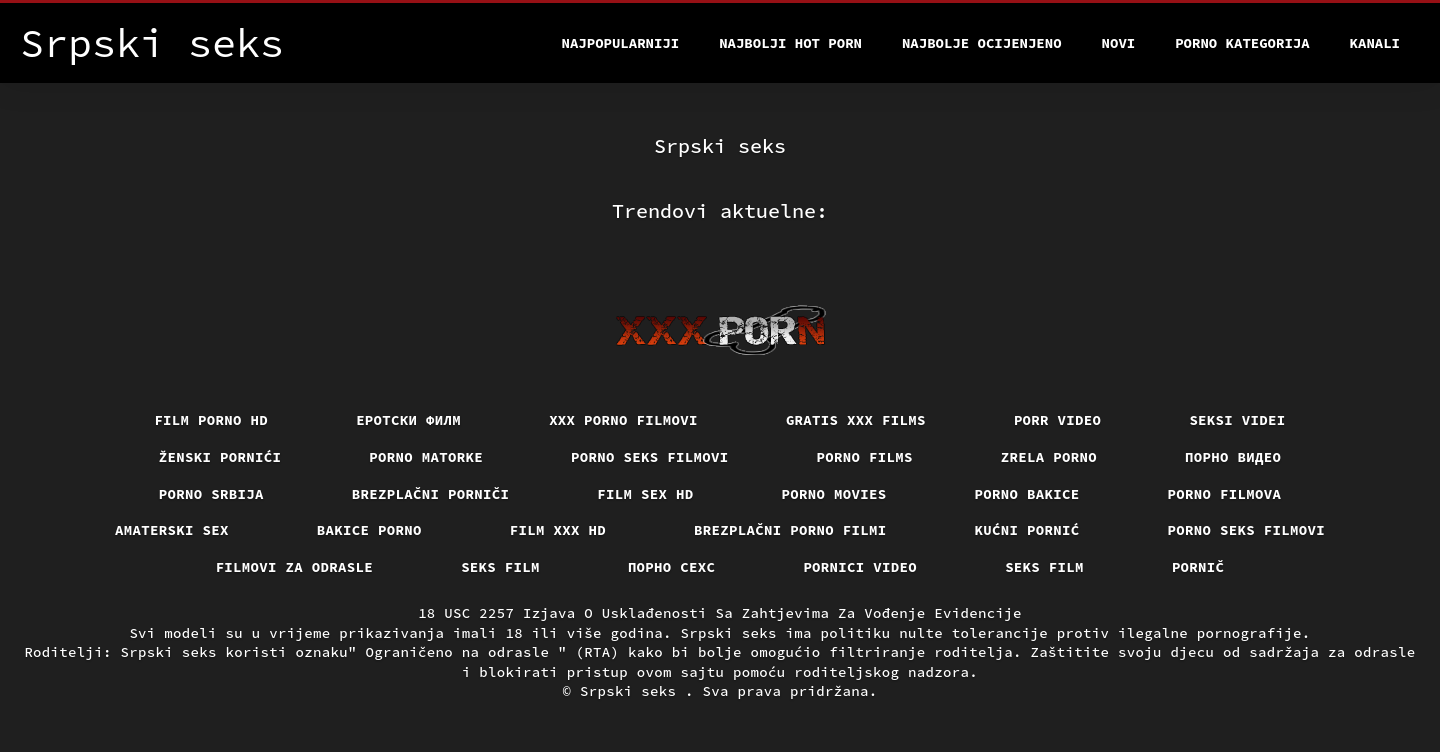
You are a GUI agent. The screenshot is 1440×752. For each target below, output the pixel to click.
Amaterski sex (172, 530)
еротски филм (408, 420)
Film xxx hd (558, 530)
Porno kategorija (1242, 43)
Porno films (865, 457)
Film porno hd (211, 420)
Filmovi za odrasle (295, 567)
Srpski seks (632, 691)
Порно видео (1233, 457)
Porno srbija (211, 494)
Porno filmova (1225, 494)
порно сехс (672, 567)
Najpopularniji (621, 43)
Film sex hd (645, 494)
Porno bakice (1027, 494)
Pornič (1198, 567)
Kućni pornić (1027, 530)
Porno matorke (426, 457)
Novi (1119, 43)
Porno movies (834, 494)
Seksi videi (1237, 420)
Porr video (1058, 420)
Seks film (500, 567)
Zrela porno (1049, 457)
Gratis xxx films (856, 420)
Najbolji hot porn (790, 43)
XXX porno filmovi (623, 420)
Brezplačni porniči (431, 494)
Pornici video (860, 567)
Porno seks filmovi (650, 457)
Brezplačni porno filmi (790, 530)
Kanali (1375, 43)
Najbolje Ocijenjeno (982, 43)
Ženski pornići (220, 457)
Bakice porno (369, 530)
